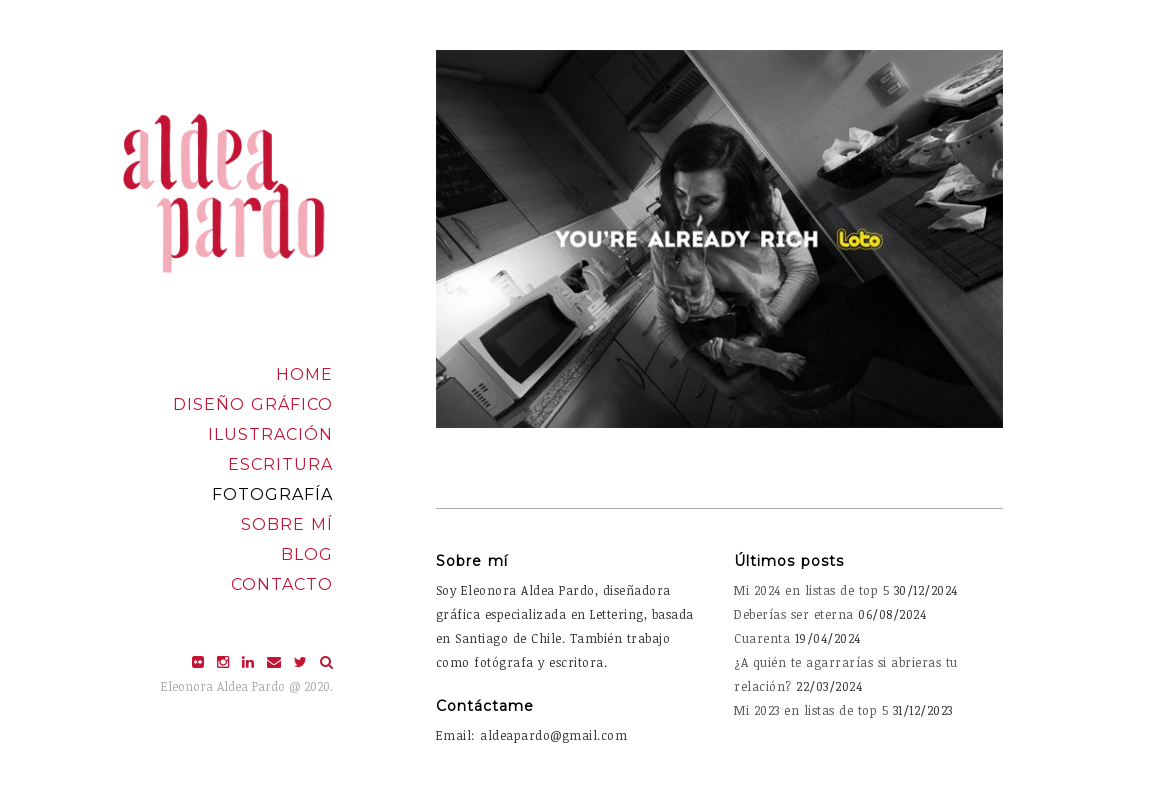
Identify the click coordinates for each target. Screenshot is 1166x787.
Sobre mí (287, 524)
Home (304, 374)
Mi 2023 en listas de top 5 (811, 710)
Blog (307, 554)
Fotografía (272, 494)
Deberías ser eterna (794, 614)
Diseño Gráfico (253, 404)
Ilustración (270, 434)
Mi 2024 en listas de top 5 (811, 590)
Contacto (282, 584)
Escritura (280, 464)
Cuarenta (762, 638)
